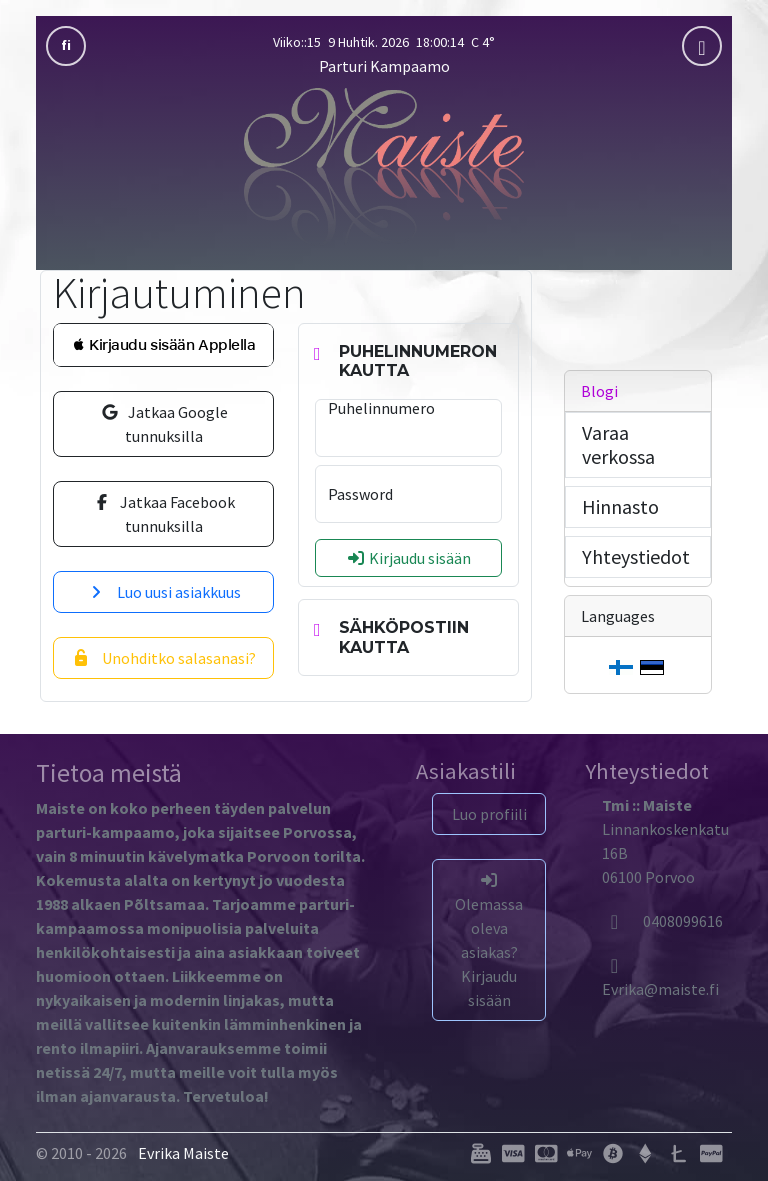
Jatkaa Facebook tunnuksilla (163, 514)
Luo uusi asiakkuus (163, 592)
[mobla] (702, 46)
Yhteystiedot (636, 556)
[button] (163, 345)
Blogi (599, 391)
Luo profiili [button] (489, 814)
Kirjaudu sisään (408, 558)
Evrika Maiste (183, 1153)
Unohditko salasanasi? (163, 658)
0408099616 (662, 921)
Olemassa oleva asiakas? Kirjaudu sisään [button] (489, 941)
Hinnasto (620, 506)
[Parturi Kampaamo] (384, 165)
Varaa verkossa (618, 444)
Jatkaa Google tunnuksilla (164, 424)
